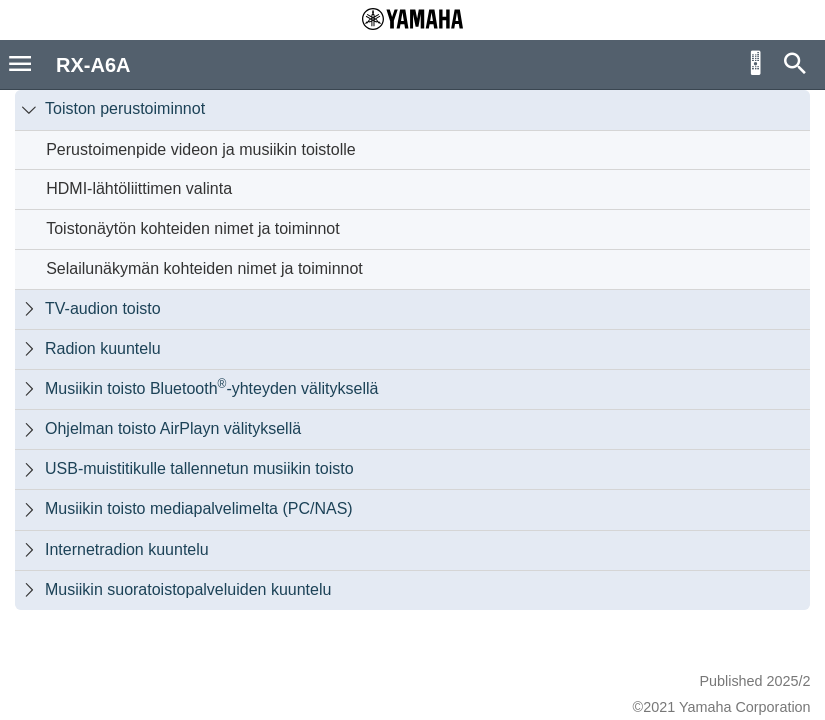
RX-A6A (93, 65)
